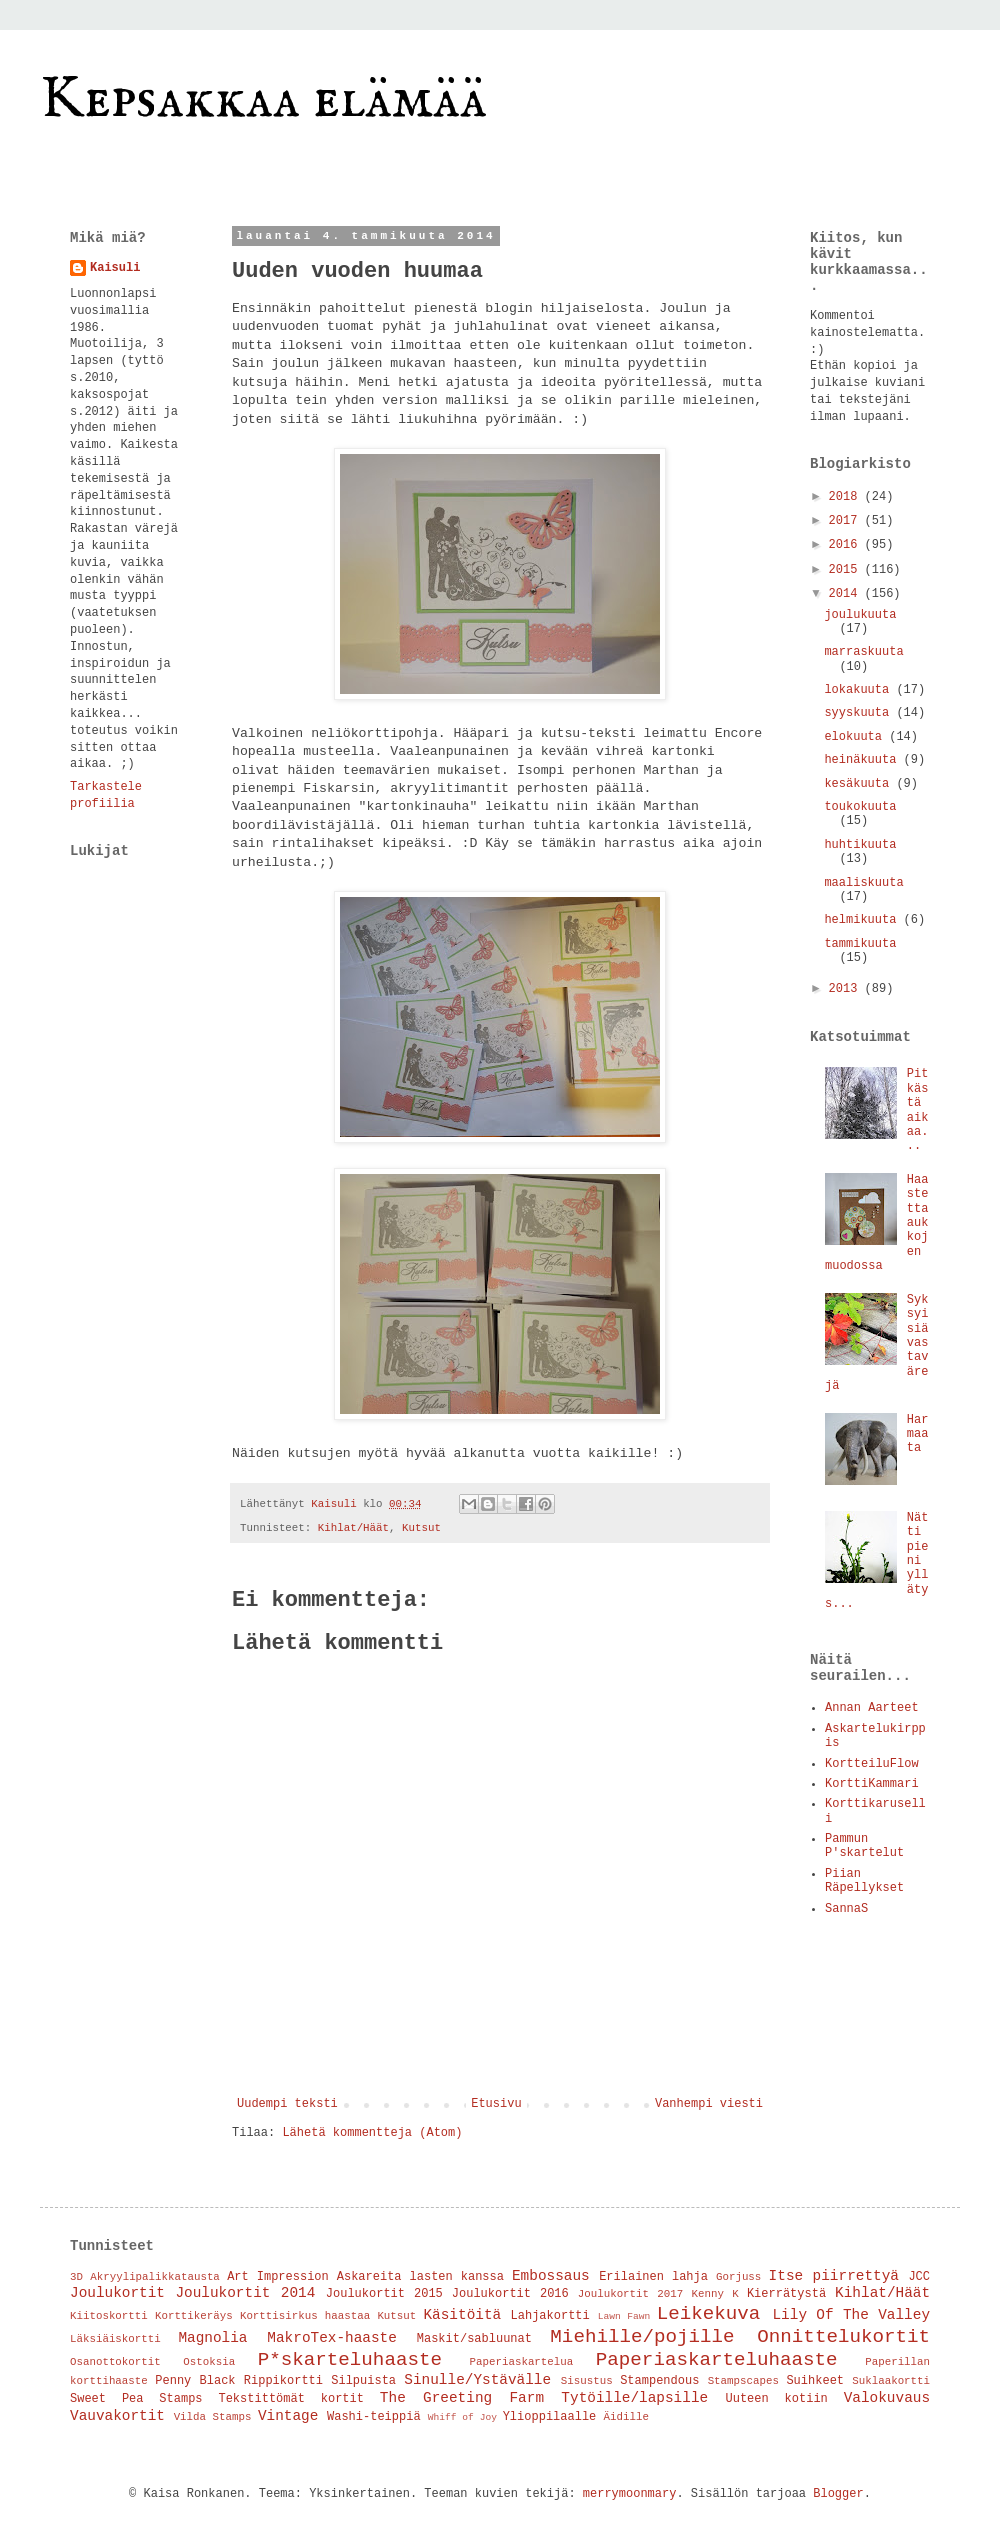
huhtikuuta (860, 845)
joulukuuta (860, 615)
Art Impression (278, 2277)
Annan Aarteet (872, 1708)
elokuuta (856, 737)
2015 (847, 570)
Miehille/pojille (642, 2337)
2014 (847, 594)
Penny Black (195, 2381)
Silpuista (363, 2381)
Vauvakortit (117, 2416)
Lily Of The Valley (851, 2315)
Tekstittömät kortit (291, 2399)
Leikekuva (709, 2314)
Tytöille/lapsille (634, 2398)
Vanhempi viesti (709, 2104)
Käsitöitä (462, 2315)
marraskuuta (863, 652)
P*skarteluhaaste (350, 2360)
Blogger (838, 2494)
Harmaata (918, 1434)
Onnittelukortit (843, 2337)
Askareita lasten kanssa (420, 2277)
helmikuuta (863, 920)
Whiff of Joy (462, 2417)
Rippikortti (283, 2381)
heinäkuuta (863, 760)
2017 (847, 521)
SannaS (846, 1909)
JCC (919, 2277)
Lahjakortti (550, 2316)
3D (76, 2277)
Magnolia (212, 2338)
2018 (847, 497)
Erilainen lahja (653, 2277)
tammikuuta (860, 944)
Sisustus (587, 2381)
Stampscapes (743, 2381)
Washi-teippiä (374, 2417)
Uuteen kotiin (777, 2399)
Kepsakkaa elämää (263, 100)
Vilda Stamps (213, 2417)
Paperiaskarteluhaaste (717, 2360)
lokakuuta (860, 690)
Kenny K (714, 2294)
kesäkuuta (860, 784)
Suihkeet (815, 2381)
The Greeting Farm (462, 2398)
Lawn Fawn (624, 2316)
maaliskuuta (863, 883)
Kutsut (421, 1528)
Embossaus (551, 2276)
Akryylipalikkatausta (155, 2277)
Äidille (626, 2417)
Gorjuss (738, 2277)
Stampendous (659, 2381)
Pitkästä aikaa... (918, 1110)
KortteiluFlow (872, 1764)
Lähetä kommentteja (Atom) (372, 2133)
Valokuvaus (887, 2398)
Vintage (288, 2416)
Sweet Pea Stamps (136, 2399)
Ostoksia (209, 2362)
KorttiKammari (872, 1784)
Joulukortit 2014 (245, 2293)
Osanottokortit (115, 2362)
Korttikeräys (194, 2316)
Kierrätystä (786, 2294)
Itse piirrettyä (834, 2276)
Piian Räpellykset (864, 1881)
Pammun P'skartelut (864, 1846)
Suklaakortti (891, 2381)
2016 (847, 545)
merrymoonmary (630, 2494)
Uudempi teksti (287, 2104)
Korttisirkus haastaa (305, 2316)
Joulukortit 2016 (510, 2294)
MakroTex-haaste (332, 2338)
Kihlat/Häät (353, 1528)
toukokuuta (860, 807)
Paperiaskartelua (522, 2362)
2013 (847, 989)
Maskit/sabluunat (474, 2339)
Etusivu (496, 2104)
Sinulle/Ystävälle (477, 2380)
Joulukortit (117, 2293)
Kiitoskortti (109, 2316)
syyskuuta (860, 713)
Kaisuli (115, 268)
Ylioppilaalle (550, 2417)
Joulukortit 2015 (384, 2294)
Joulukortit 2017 (630, 2294)
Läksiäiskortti (115, 2339)
